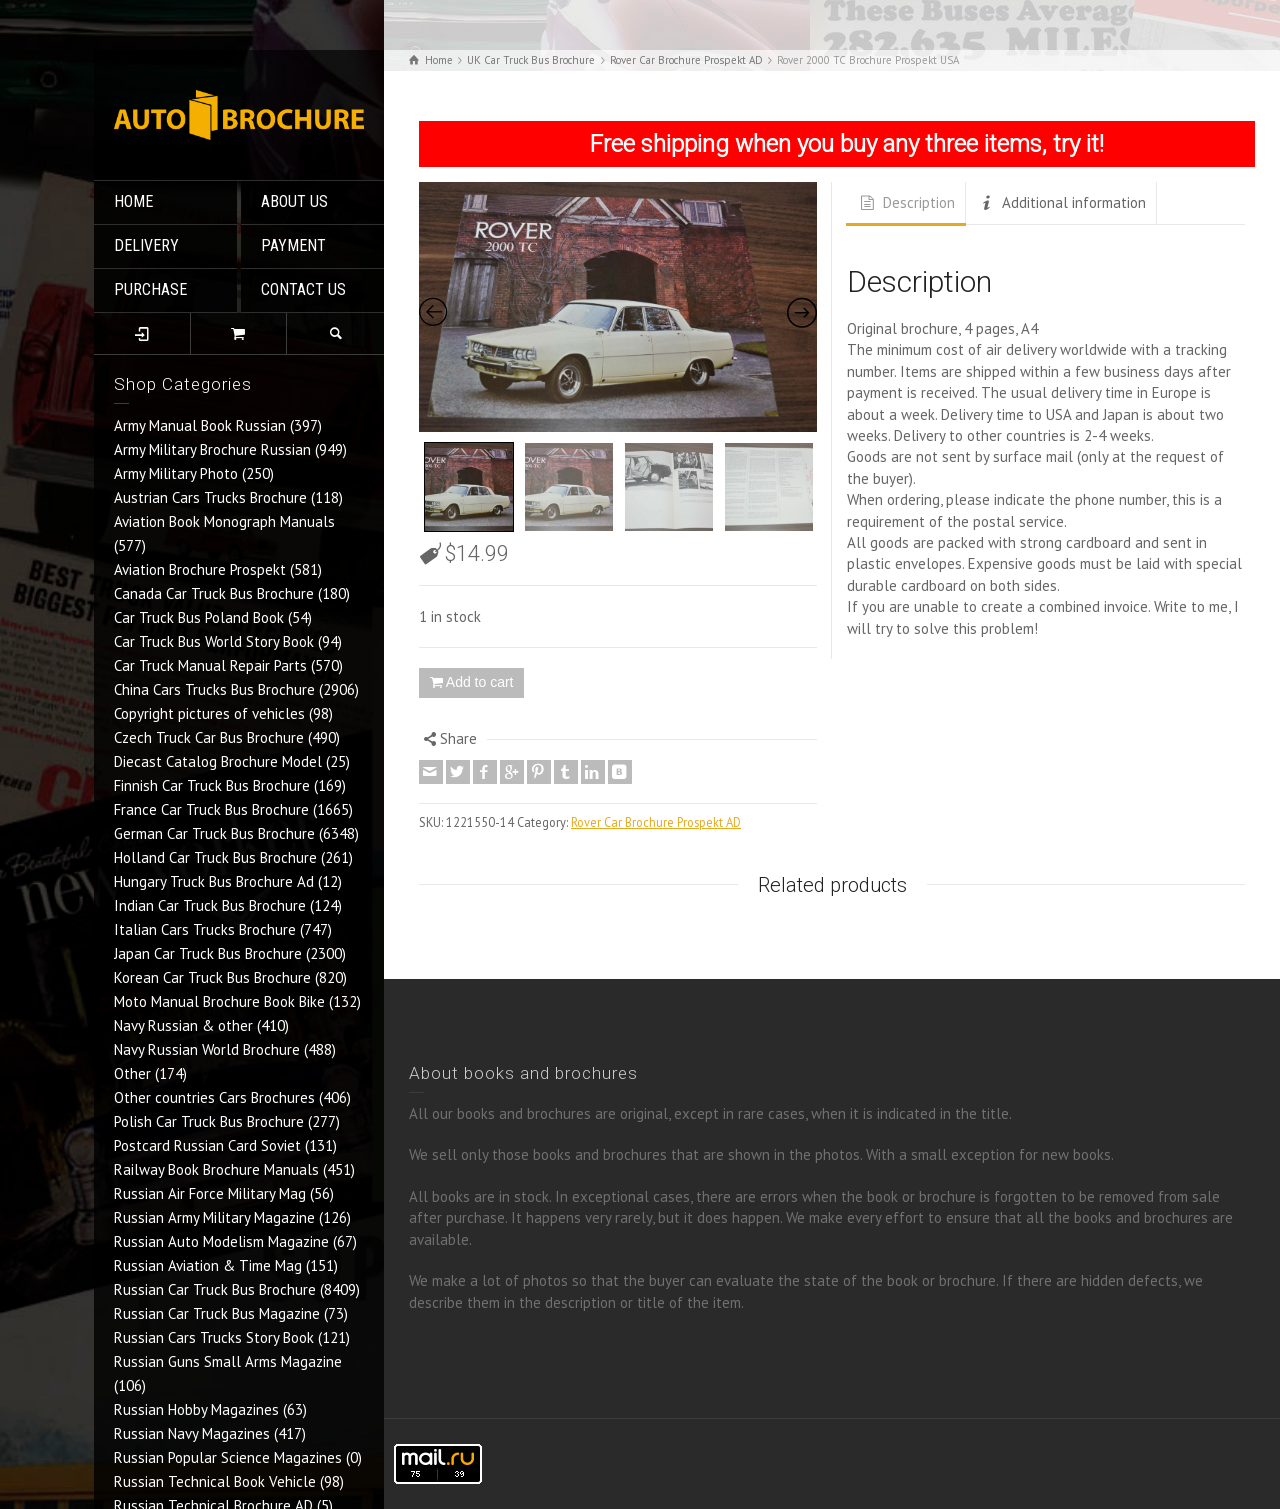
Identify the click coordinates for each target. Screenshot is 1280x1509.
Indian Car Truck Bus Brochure (210, 905)
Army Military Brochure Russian (212, 449)
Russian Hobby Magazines (196, 1409)
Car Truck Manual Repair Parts (210, 665)
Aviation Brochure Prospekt (200, 569)
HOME (133, 201)
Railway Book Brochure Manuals (216, 1169)
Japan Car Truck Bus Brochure (208, 953)
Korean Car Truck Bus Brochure (212, 977)
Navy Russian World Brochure (207, 1049)
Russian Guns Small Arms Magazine (228, 1361)
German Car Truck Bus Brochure (214, 833)
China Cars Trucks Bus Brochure (214, 689)
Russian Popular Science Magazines (228, 1457)
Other (132, 1073)
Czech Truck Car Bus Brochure (209, 737)
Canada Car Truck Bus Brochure (214, 593)
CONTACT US (303, 289)
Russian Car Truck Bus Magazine (217, 1313)
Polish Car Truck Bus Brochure (209, 1121)
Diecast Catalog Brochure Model (218, 761)
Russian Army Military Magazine (214, 1217)
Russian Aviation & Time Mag (208, 1265)
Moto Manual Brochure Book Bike (219, 1001)
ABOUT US (294, 201)
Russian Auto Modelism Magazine (221, 1241)
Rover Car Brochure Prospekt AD (656, 822)
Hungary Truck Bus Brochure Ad (214, 881)
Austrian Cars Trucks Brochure (210, 497)
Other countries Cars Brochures (214, 1097)
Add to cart (480, 682)
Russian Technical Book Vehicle (215, 1481)
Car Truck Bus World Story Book (214, 641)
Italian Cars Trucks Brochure (205, 929)
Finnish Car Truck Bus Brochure (212, 785)
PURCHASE (150, 289)
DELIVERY (146, 245)
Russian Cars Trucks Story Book (214, 1337)
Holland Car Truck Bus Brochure (215, 857)
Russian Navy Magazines (192, 1433)
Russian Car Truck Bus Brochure (215, 1289)
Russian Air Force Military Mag (210, 1193)
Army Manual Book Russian (200, 425)
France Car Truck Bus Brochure (211, 809)
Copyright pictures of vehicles (209, 713)
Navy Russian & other (183, 1025)
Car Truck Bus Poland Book (199, 617)
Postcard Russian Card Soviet (207, 1145)
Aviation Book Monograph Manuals (224, 521)
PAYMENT (293, 245)
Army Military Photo (176, 473)
